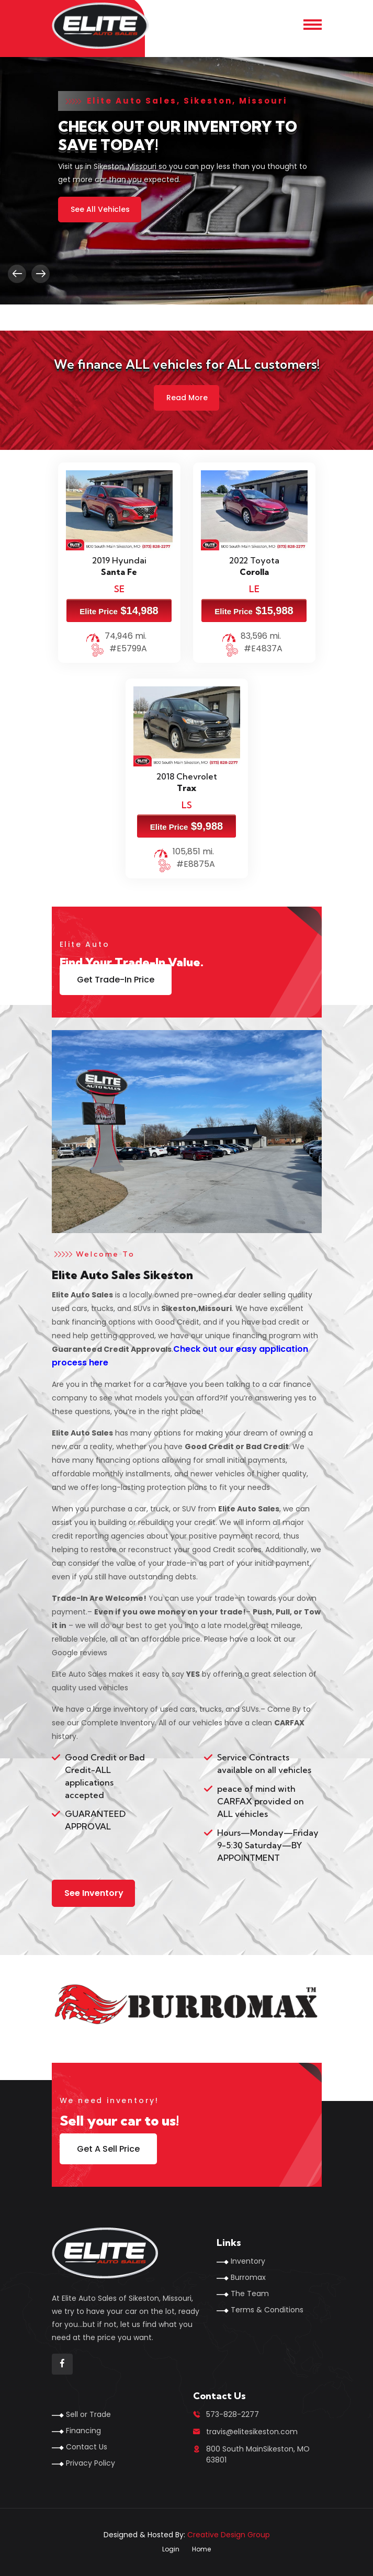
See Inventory (93, 1893)
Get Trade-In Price (115, 980)
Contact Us (86, 2447)
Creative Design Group (228, 2534)
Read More (187, 397)
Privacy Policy (90, 2463)
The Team (250, 2293)
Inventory (248, 2261)
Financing (83, 2430)
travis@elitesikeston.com (252, 2431)
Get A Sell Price (108, 2149)
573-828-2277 (232, 2414)
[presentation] (17, 274)
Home (201, 2549)
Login (170, 2549)
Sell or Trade (88, 2414)
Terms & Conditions (267, 2309)
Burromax (248, 2277)
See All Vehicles (100, 209)
